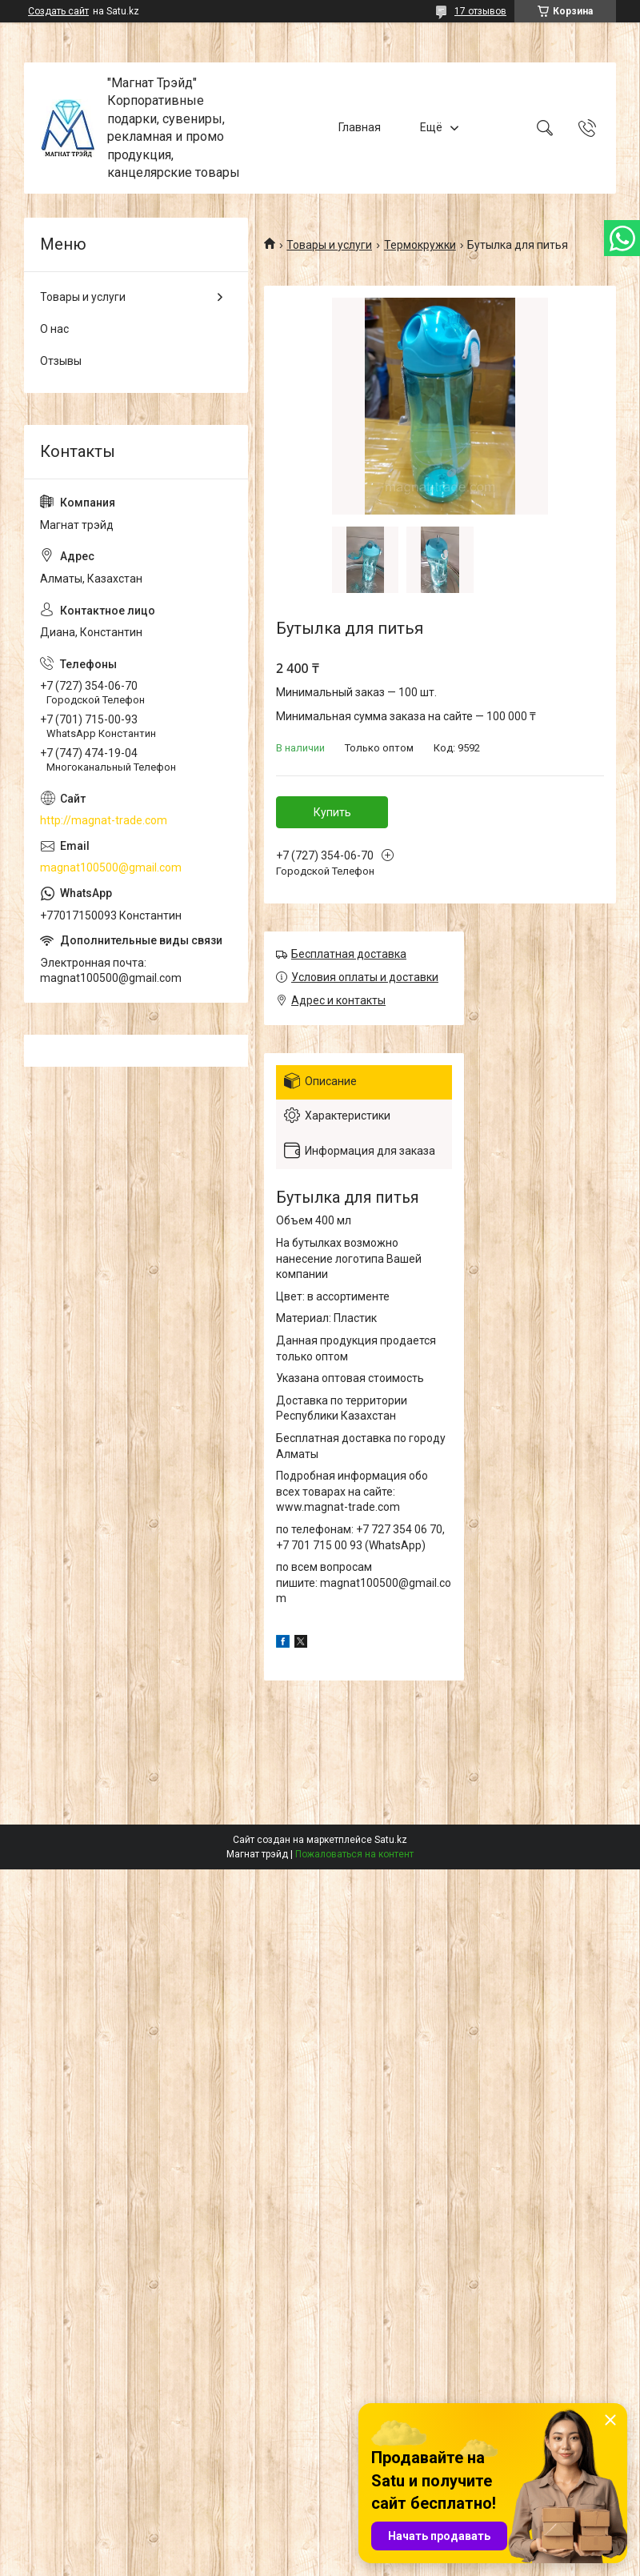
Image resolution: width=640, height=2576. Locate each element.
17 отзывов (480, 11)
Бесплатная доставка (348, 953)
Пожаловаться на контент (354, 1854)
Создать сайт (58, 11)
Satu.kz (390, 1839)
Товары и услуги (329, 244)
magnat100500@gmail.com (111, 867)
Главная (359, 127)
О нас (54, 329)
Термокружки (420, 244)
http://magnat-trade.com (103, 820)
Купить (332, 812)
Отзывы (61, 361)
